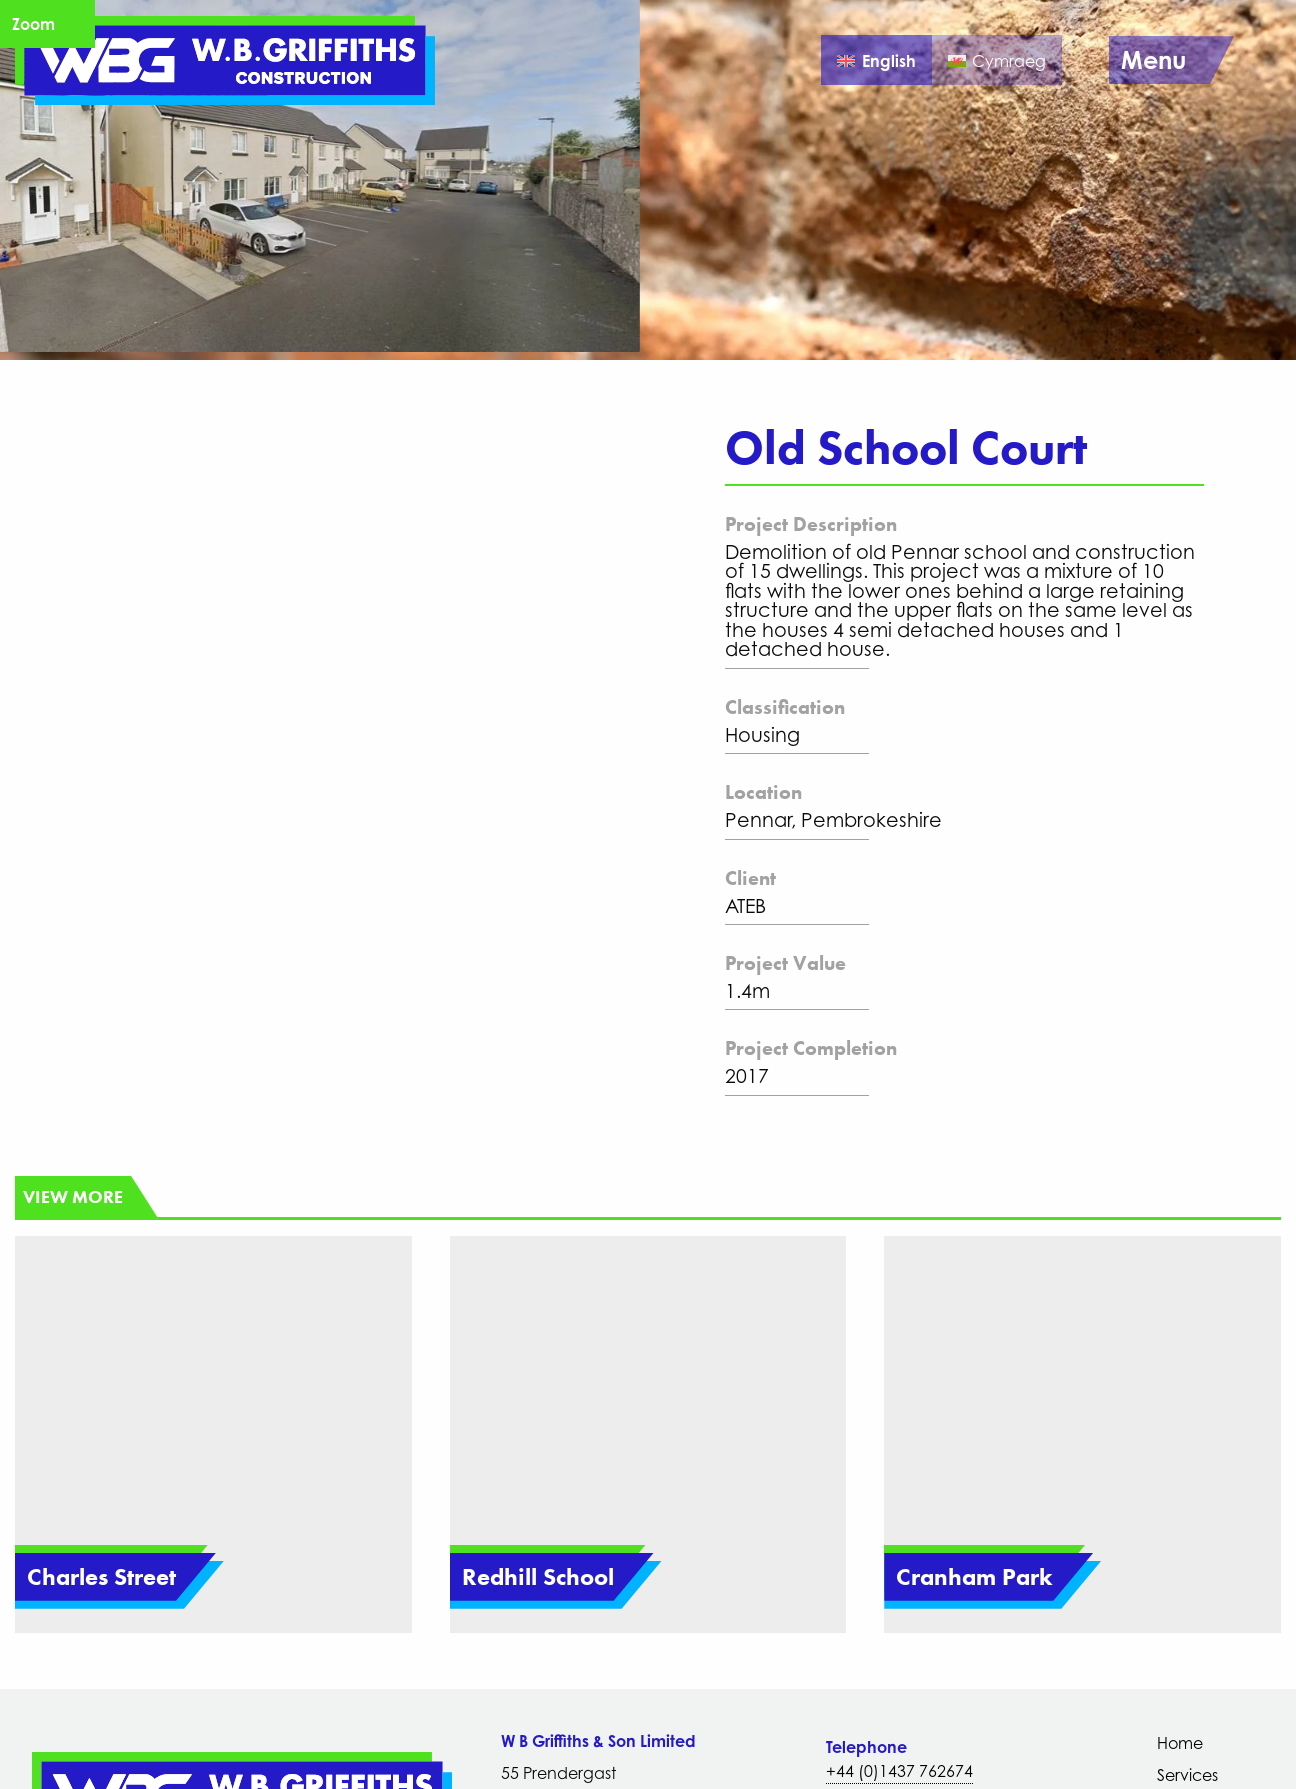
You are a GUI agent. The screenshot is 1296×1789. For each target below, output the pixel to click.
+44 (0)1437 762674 (899, 1771)
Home (1180, 1743)
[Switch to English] (876, 60)
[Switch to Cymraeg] (997, 60)
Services (1187, 1775)
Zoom (33, 24)
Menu (1153, 60)
